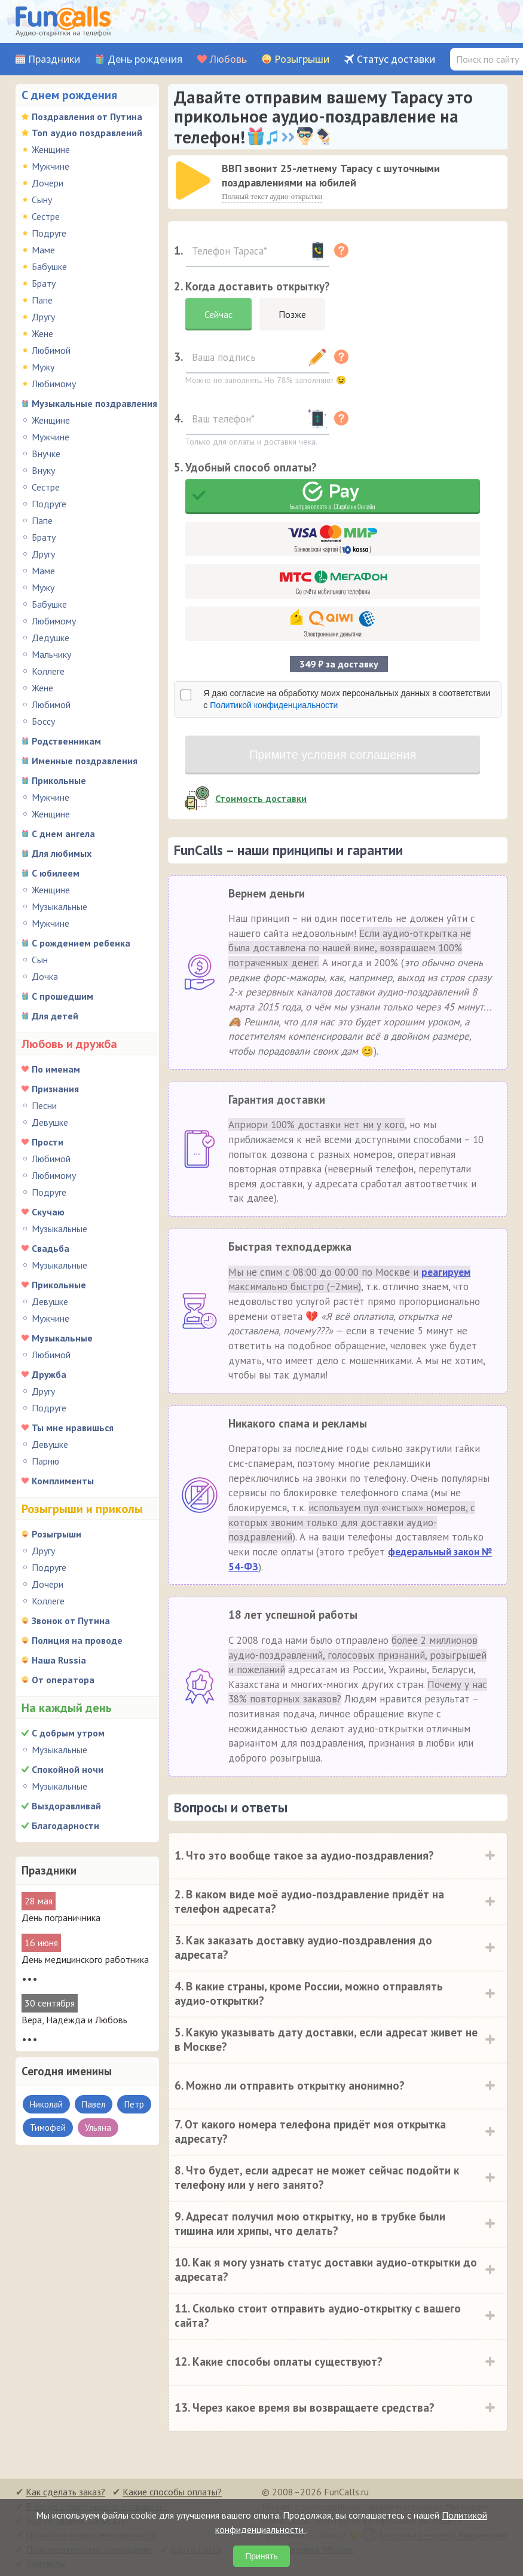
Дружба (49, 1374)
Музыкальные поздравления (94, 403)
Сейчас (218, 314)
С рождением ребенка (81, 943)
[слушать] (193, 180)
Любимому (54, 384)
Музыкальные (59, 906)
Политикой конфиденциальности (274, 705)
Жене (42, 333)
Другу (43, 317)
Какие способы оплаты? (172, 2491)
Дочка (45, 976)
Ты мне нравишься (73, 1428)
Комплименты (63, 1481)
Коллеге (48, 671)
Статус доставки (396, 59)
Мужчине (50, 166)
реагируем (445, 1271)
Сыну (42, 200)
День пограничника (61, 1917)
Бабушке (49, 266)
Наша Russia (59, 1660)
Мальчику (51, 654)
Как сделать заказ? (65, 2491)
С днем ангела (63, 834)
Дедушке (50, 638)
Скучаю (48, 1212)
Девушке (50, 1122)
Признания (55, 1089)
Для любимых (61, 853)
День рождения (145, 59)
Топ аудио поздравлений (87, 133)
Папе (42, 300)
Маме (43, 250)
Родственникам (66, 741)
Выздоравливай (66, 1806)
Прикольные (59, 780)
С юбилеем (55, 873)
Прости (47, 1142)
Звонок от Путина (71, 1621)
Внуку (43, 470)
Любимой (51, 350)
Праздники (54, 59)
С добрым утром (68, 1733)
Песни (44, 1105)
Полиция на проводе (77, 1640)
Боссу (43, 721)
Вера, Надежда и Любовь (74, 2020)
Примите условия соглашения (332, 754)
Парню (45, 1461)
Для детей (55, 1016)
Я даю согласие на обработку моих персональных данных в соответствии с (346, 699)
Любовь (228, 59)
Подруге (49, 233)
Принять (261, 2556)
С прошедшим (62, 996)
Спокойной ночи (67, 1769)
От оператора (63, 1680)
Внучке (46, 454)
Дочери (47, 183)
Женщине (51, 149)
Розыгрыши (301, 59)
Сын (40, 960)
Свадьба (50, 1248)
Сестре (46, 216)
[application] (194, 181)
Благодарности (65, 1825)
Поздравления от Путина (87, 116)
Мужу (43, 367)
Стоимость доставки (261, 798)
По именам (56, 1069)
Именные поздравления (84, 761)
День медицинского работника (85, 1959)
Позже (292, 314)
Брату (44, 283)
